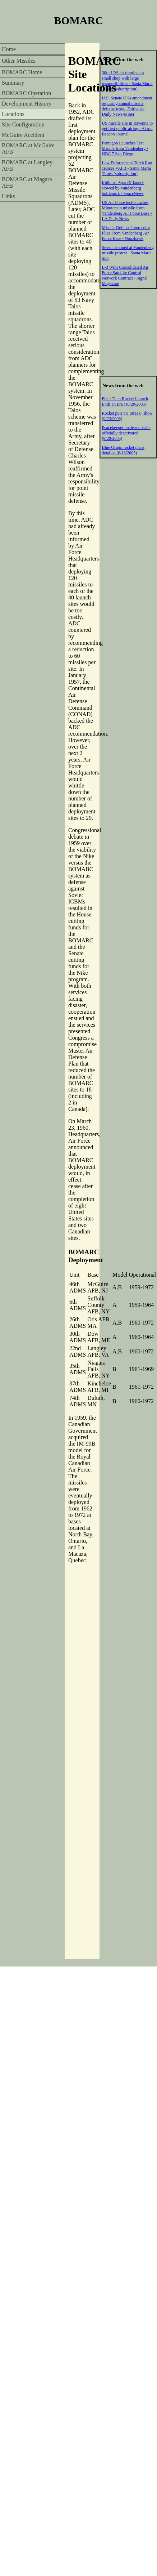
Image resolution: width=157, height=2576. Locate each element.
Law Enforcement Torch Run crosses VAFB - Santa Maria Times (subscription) (127, 168)
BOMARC (78, 20)
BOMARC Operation (26, 93)
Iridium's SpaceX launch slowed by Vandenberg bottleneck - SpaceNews (123, 188)
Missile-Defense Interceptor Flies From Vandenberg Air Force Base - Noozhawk (126, 233)
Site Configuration (23, 124)
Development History (26, 104)
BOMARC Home (22, 72)
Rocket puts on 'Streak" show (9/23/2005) (127, 416)
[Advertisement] (128, 332)
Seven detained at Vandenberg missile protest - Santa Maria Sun (128, 253)
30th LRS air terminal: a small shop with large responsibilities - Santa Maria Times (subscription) (127, 80)
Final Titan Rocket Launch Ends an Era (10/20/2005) (125, 401)
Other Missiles (19, 61)
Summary (13, 83)
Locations (13, 114)
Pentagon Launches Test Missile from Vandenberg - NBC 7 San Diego (125, 148)
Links (8, 196)
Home (9, 49)
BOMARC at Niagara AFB (27, 182)
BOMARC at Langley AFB (27, 165)
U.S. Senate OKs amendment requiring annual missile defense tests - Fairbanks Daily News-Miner (127, 106)
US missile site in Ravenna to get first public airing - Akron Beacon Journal (127, 129)
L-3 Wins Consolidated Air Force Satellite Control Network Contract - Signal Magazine (125, 275)
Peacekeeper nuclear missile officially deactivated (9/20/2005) (126, 433)
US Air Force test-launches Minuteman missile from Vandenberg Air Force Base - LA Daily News (127, 210)
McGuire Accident (23, 135)
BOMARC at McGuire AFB (28, 148)
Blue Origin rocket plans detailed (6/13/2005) (123, 450)
